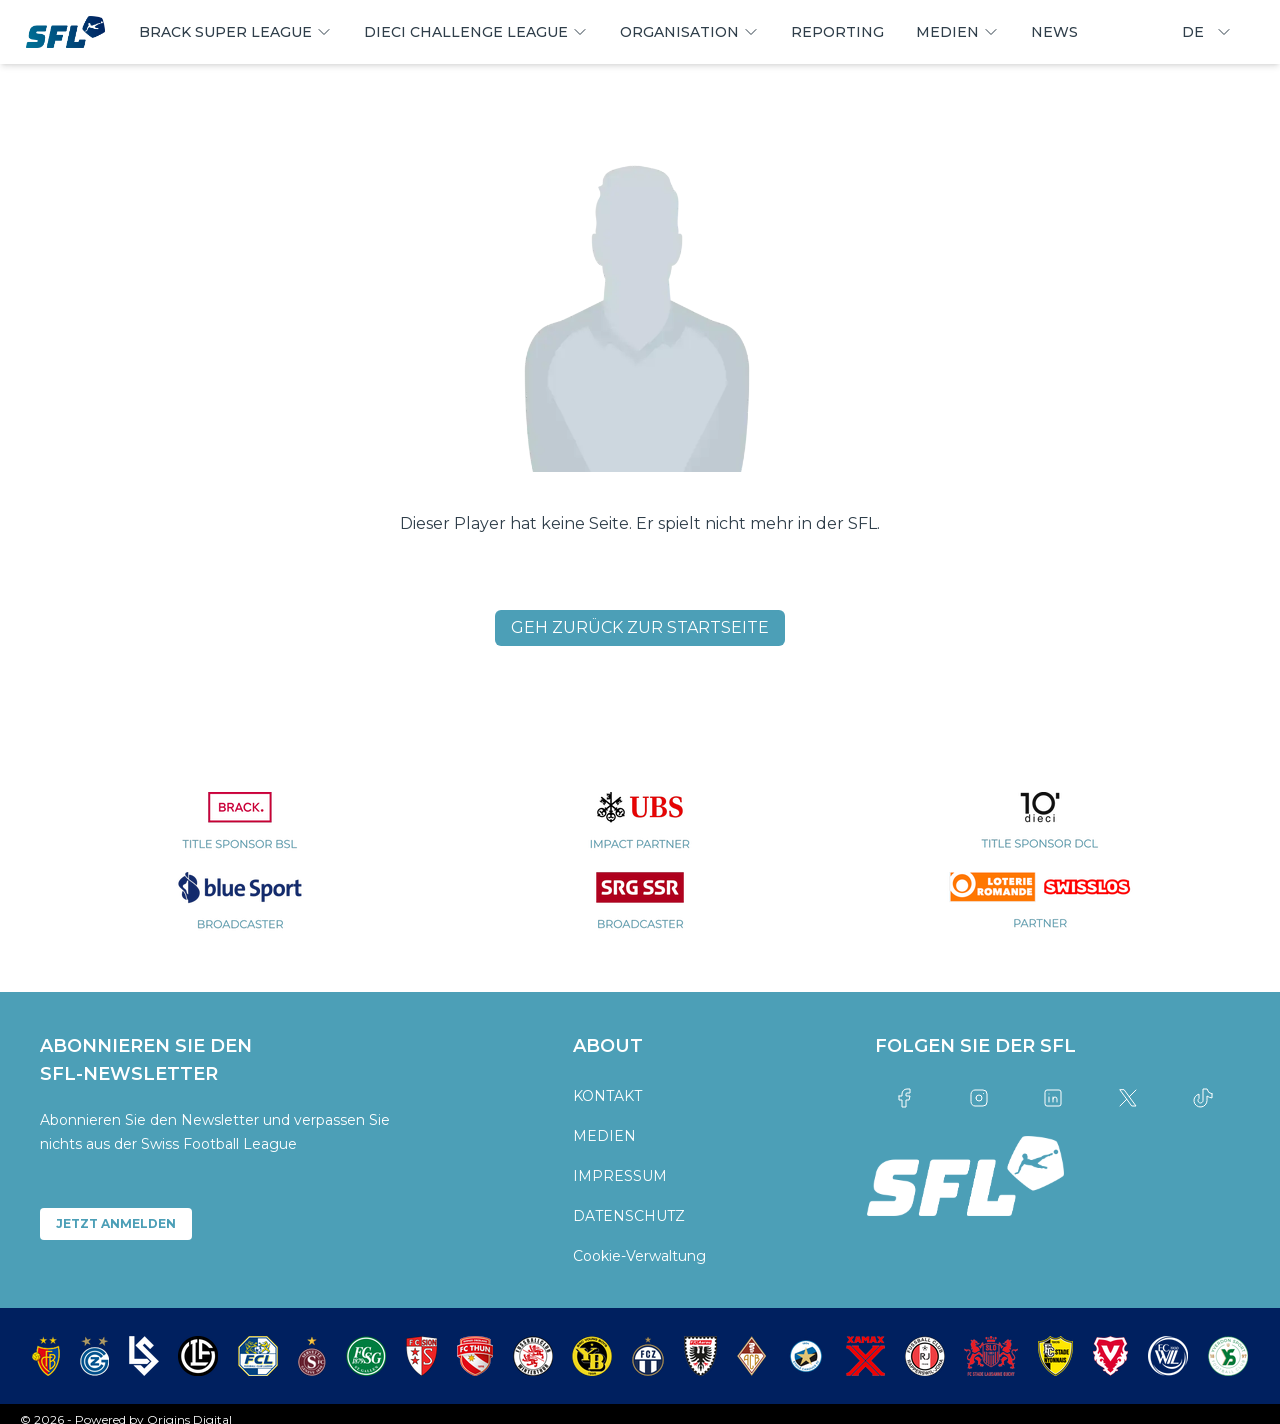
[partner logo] (240, 832)
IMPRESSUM (620, 1176)
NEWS (1054, 32)
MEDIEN (604, 1136)
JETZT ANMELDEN (116, 1223)
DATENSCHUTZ (629, 1216)
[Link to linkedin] (1053, 1098)
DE (1207, 32)
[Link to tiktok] (1202, 1098)
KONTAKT (607, 1096)
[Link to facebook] (904, 1098)
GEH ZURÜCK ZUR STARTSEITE (640, 627)
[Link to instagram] (978, 1098)
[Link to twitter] (1128, 1098)
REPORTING (837, 32)
